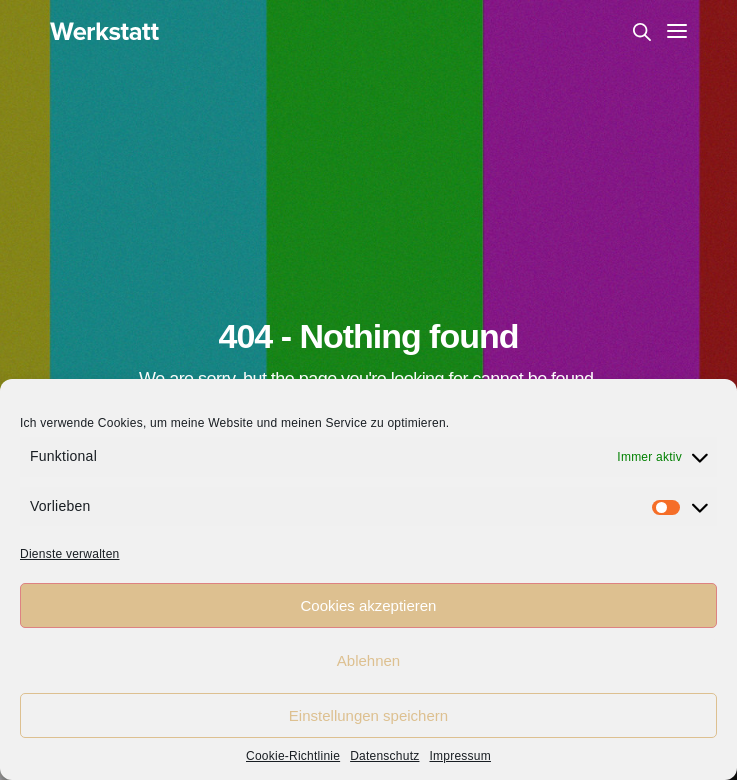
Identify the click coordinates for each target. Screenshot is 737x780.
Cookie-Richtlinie (293, 756)
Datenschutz (384, 756)
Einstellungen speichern (368, 715)
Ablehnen (368, 660)
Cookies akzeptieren (369, 605)
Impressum (460, 756)
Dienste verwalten (69, 554)
